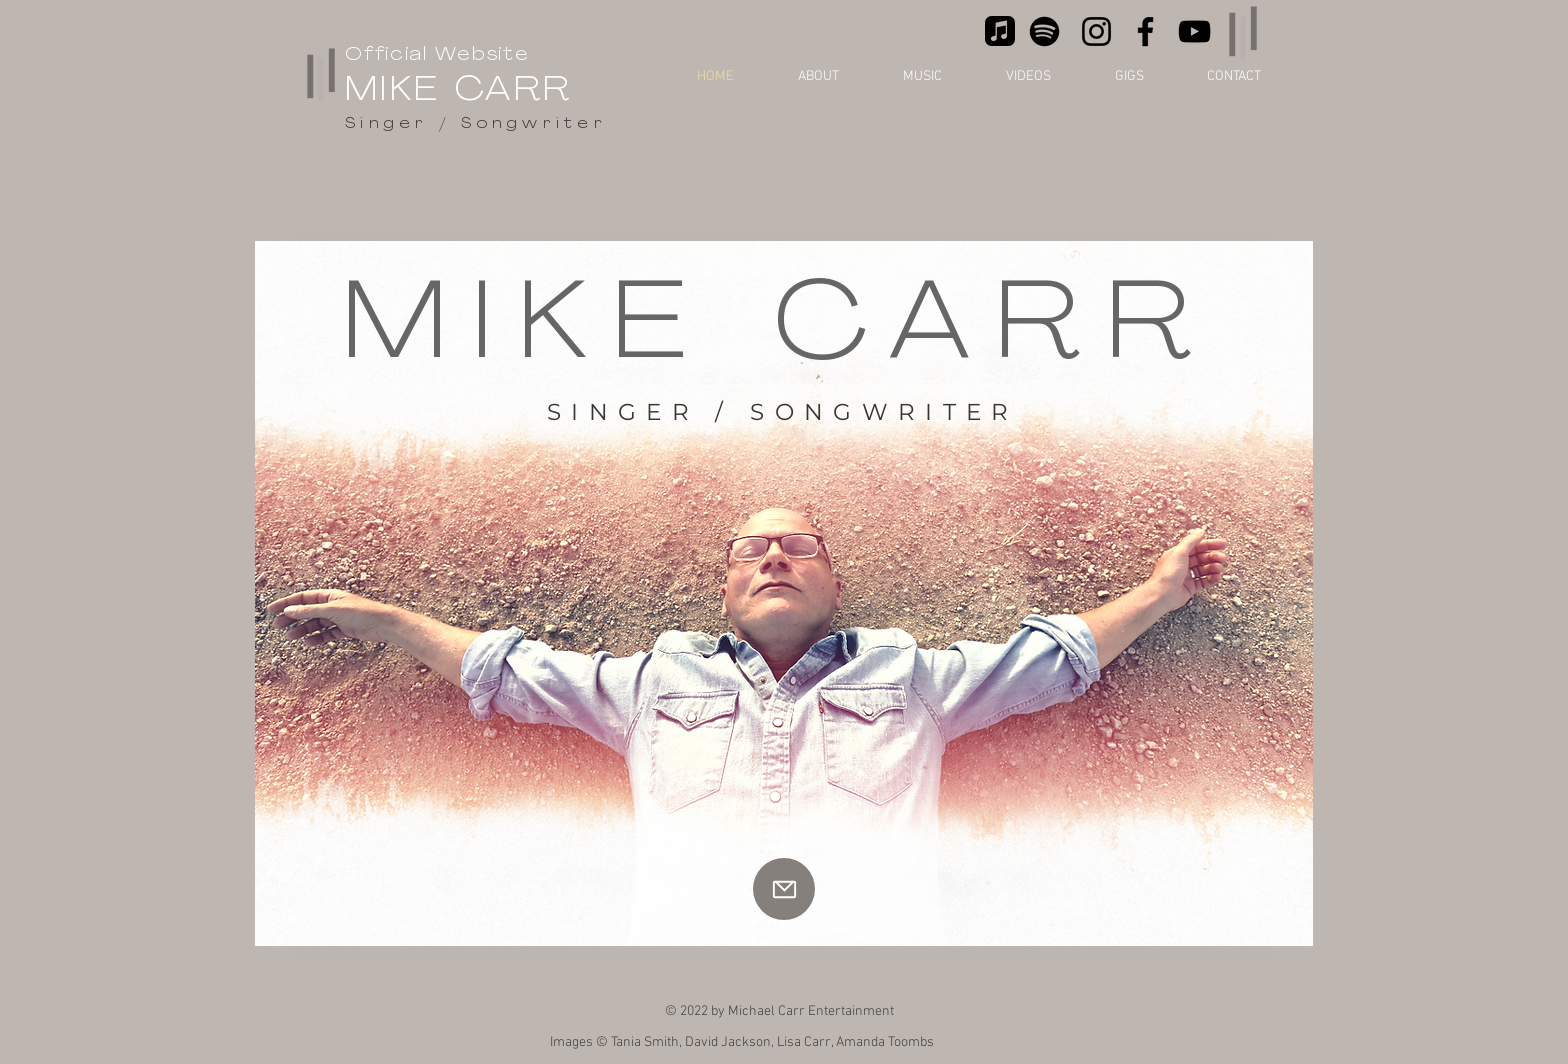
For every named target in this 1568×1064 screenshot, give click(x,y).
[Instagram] (1096, 31)
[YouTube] (1194, 31)
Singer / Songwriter (476, 124)
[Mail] (784, 889)
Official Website (437, 55)
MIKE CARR (459, 91)
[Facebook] (1145, 31)
